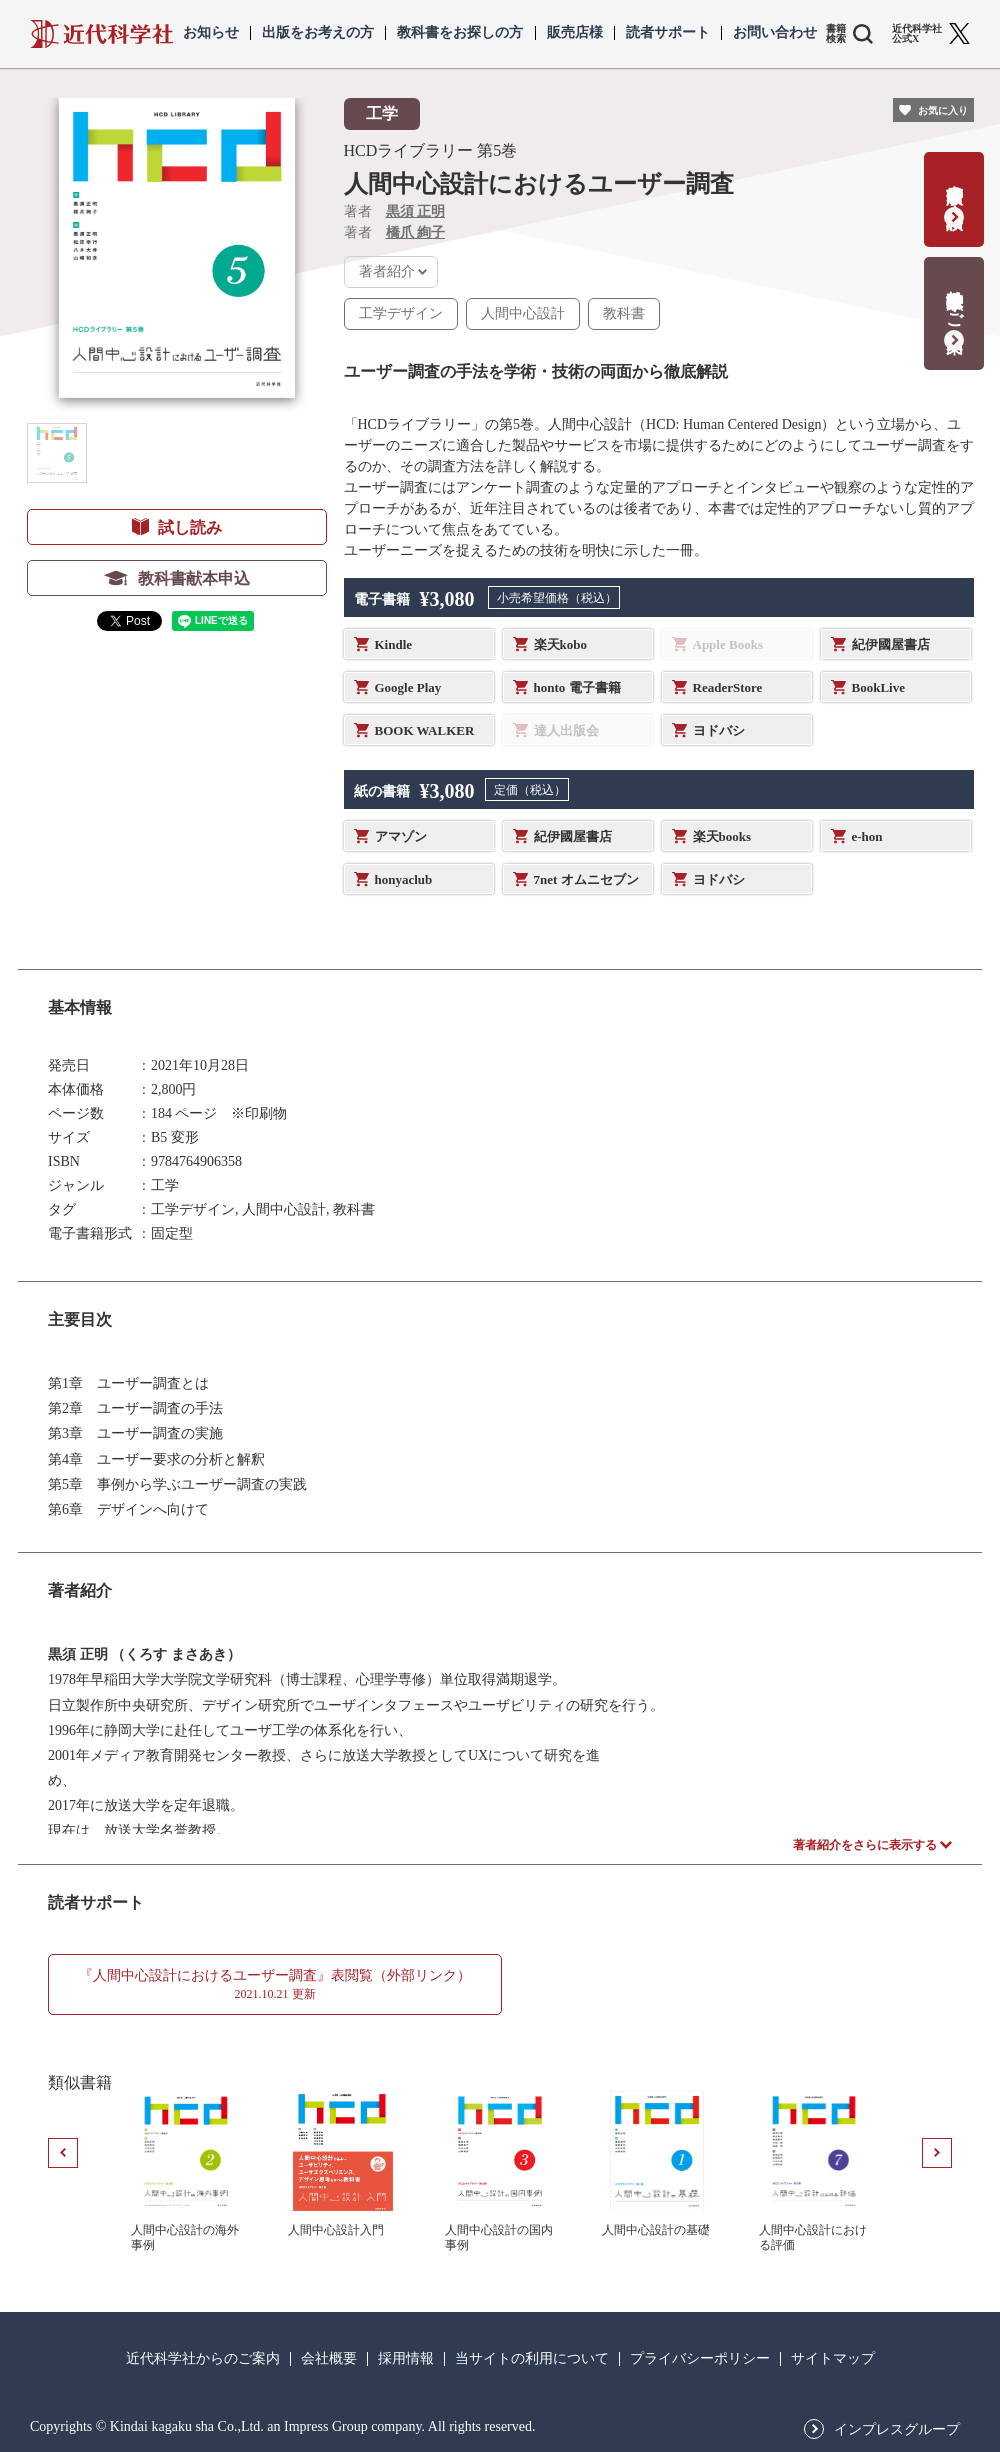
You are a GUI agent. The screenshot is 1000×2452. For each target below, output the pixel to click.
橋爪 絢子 (416, 232)
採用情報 (406, 2359)
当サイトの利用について (532, 2359)
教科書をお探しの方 (460, 33)
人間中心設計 (523, 313)
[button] (57, 453)
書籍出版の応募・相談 (954, 186)
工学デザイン (401, 313)
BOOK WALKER (425, 730)
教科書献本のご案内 (954, 300)
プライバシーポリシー (700, 2359)
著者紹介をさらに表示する (865, 1845)
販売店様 (575, 33)
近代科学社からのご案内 (203, 2359)
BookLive (878, 687)
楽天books (722, 836)
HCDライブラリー (409, 150)
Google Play (408, 687)
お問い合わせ (775, 33)
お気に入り (943, 110)
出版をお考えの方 (318, 33)
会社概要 (329, 2359)
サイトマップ (833, 2359)
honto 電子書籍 (577, 687)
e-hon (867, 836)
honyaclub (404, 879)
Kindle (394, 644)
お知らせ (211, 33)
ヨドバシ (719, 730)
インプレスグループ (897, 2430)
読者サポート (668, 33)
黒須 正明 (416, 211)
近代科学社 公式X (917, 34)
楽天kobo (560, 644)
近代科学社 (101, 34)
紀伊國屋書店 (891, 644)
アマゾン (401, 836)
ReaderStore (728, 687)
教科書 (624, 313)
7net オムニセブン (586, 879)
